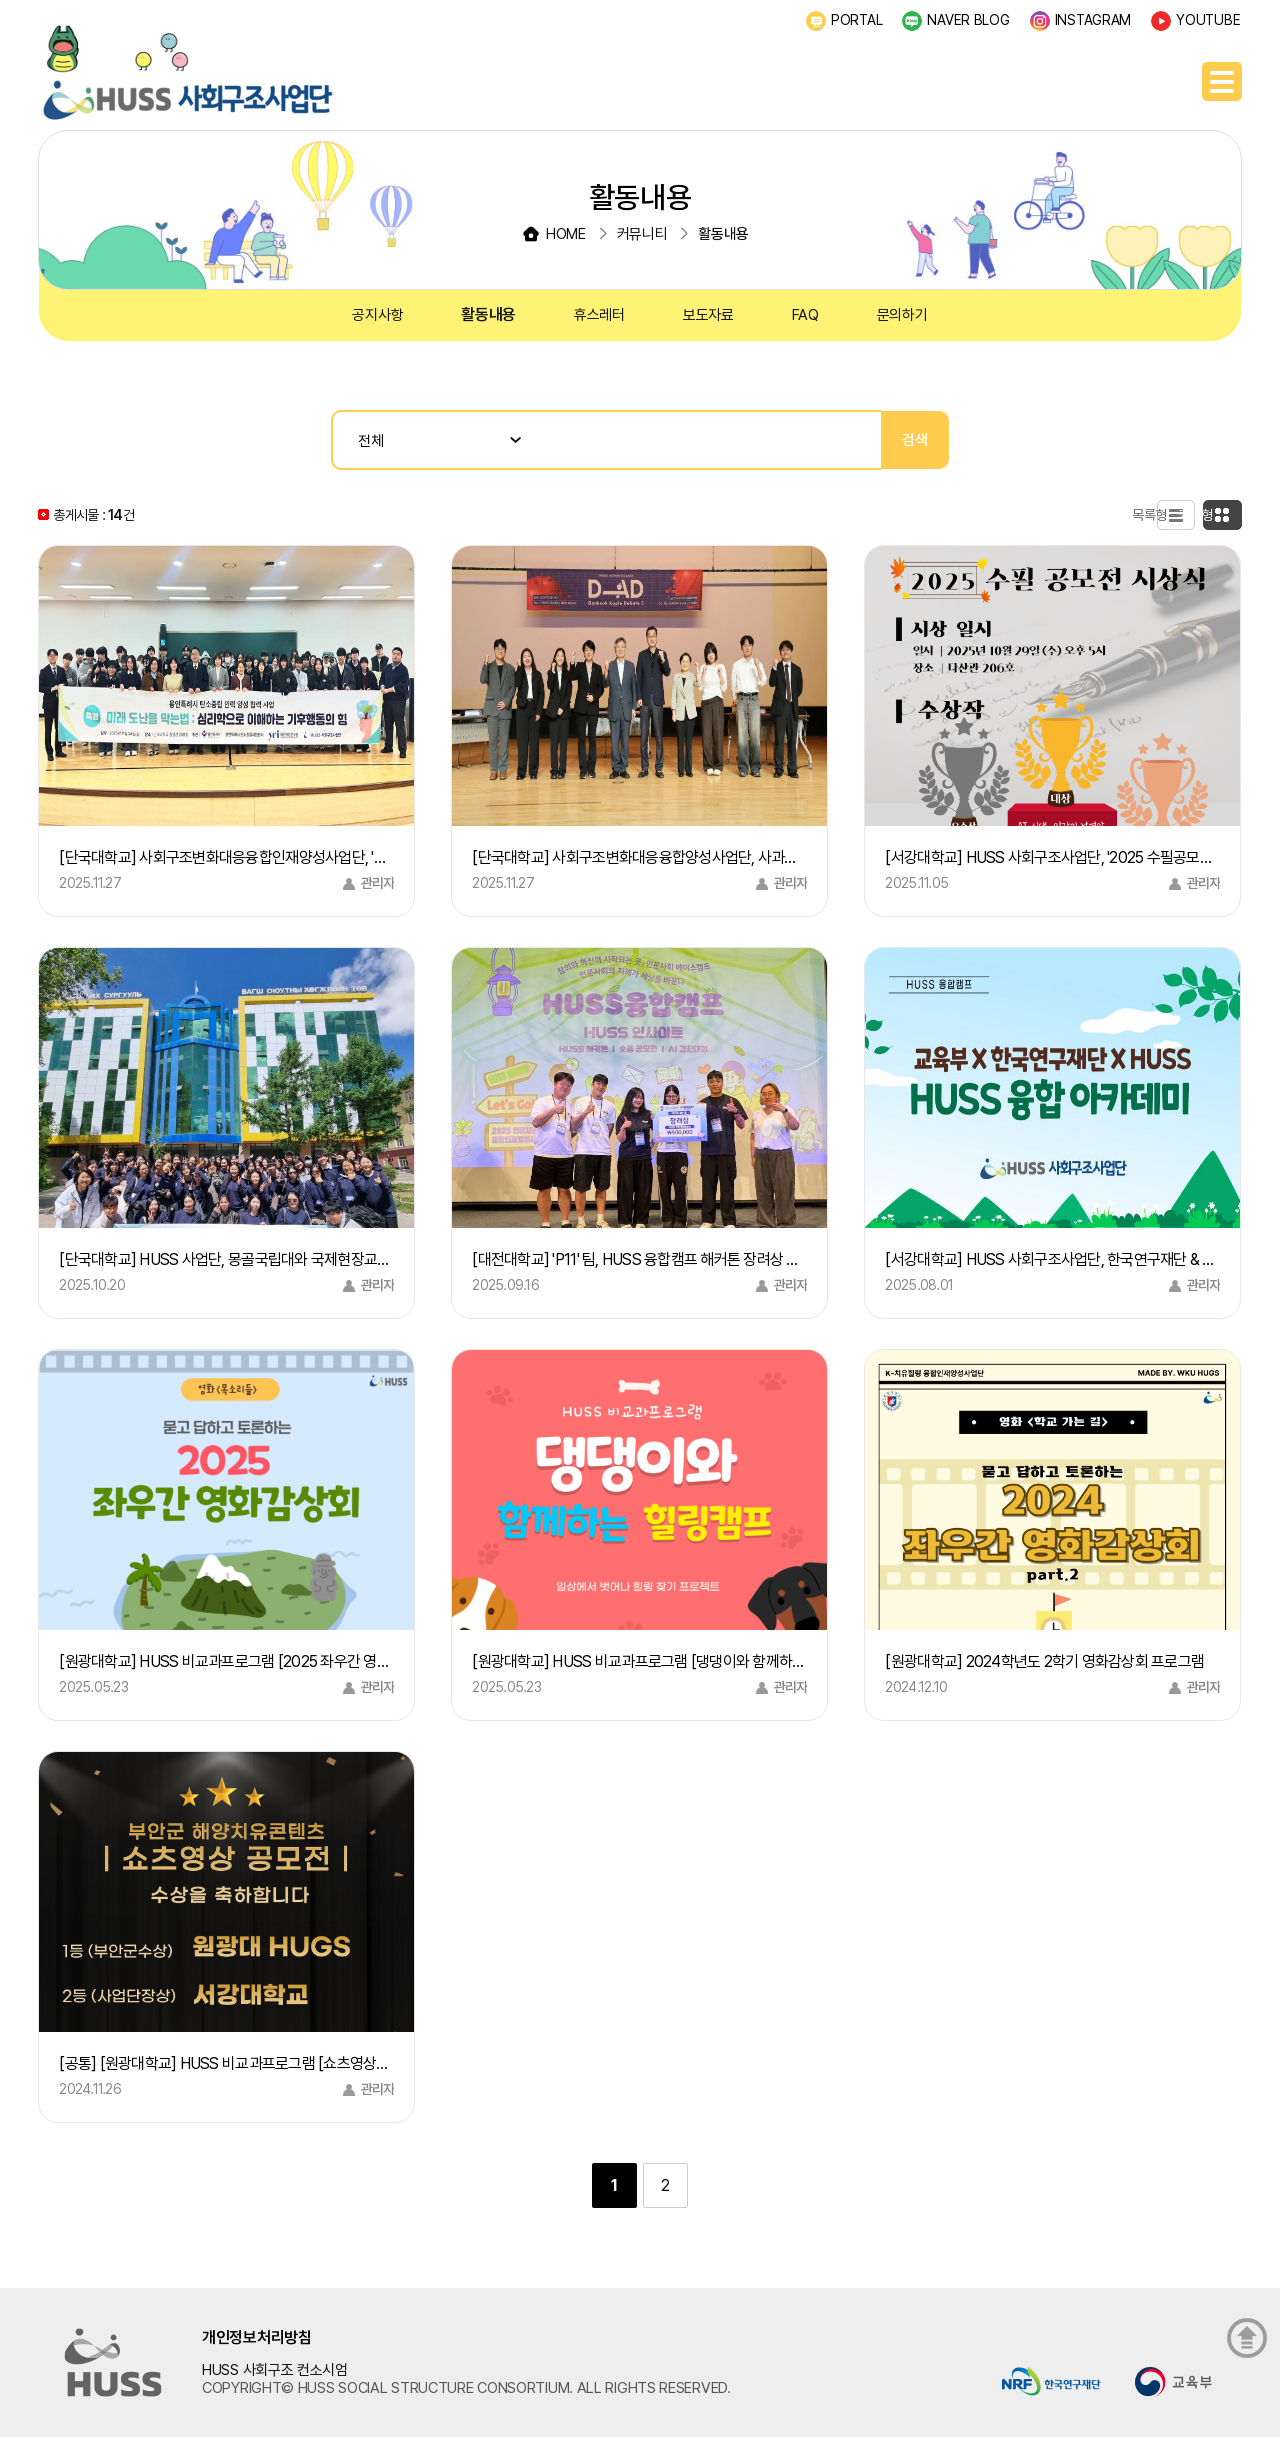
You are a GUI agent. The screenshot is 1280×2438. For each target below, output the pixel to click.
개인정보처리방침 (257, 2337)
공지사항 (377, 315)
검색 (915, 440)
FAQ (805, 315)
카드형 (1213, 515)
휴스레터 (599, 315)
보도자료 (708, 315)
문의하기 (902, 315)
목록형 (1126, 515)
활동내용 (488, 314)
